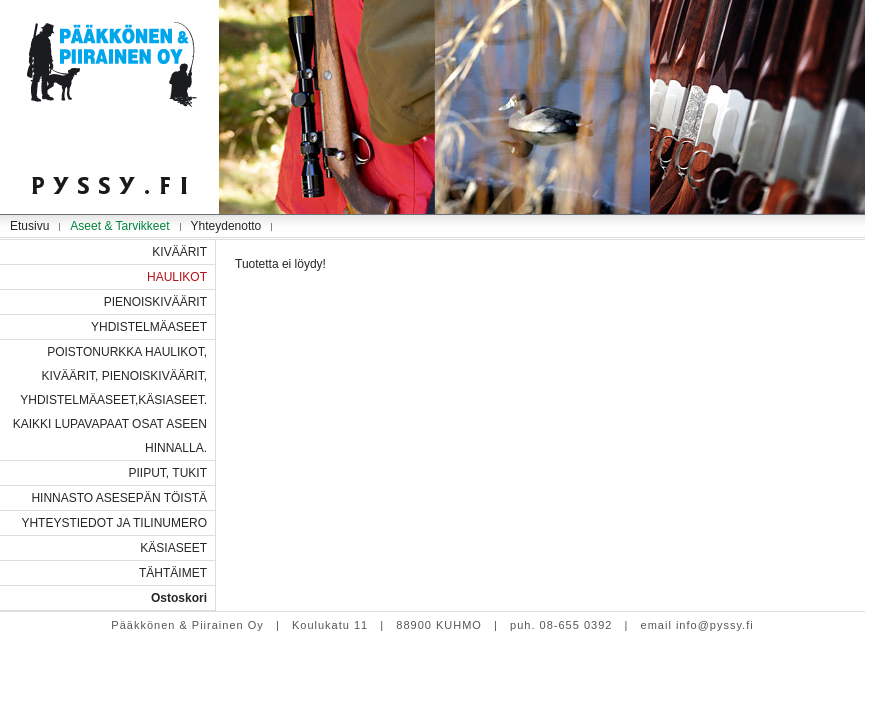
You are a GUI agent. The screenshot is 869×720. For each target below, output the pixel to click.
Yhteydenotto (226, 226)
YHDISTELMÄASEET (149, 327)
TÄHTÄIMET (173, 573)
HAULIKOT (177, 277)
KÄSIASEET (173, 548)
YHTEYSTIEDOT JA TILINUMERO (114, 523)
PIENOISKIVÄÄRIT (155, 302)
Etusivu (29, 226)
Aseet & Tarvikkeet (119, 226)
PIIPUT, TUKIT (168, 473)
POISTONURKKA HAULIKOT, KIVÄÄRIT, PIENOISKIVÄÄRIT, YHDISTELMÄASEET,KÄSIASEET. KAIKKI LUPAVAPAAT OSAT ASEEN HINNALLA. (110, 400)
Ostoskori (179, 598)
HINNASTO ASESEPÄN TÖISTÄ (119, 498)
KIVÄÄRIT (179, 252)
